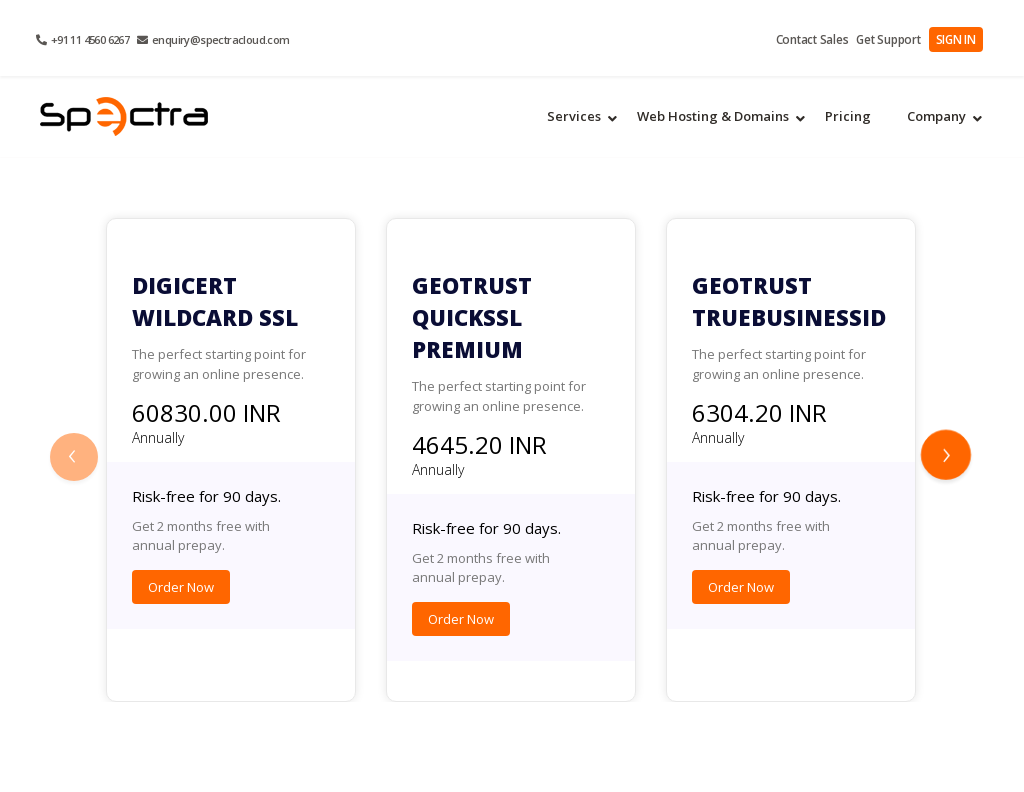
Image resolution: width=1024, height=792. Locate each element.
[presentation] (77, 459)
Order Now (181, 587)
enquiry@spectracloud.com (213, 39)
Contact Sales (824, 39)
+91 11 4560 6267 (82, 39)
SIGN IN (958, 39)
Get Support (895, 39)
